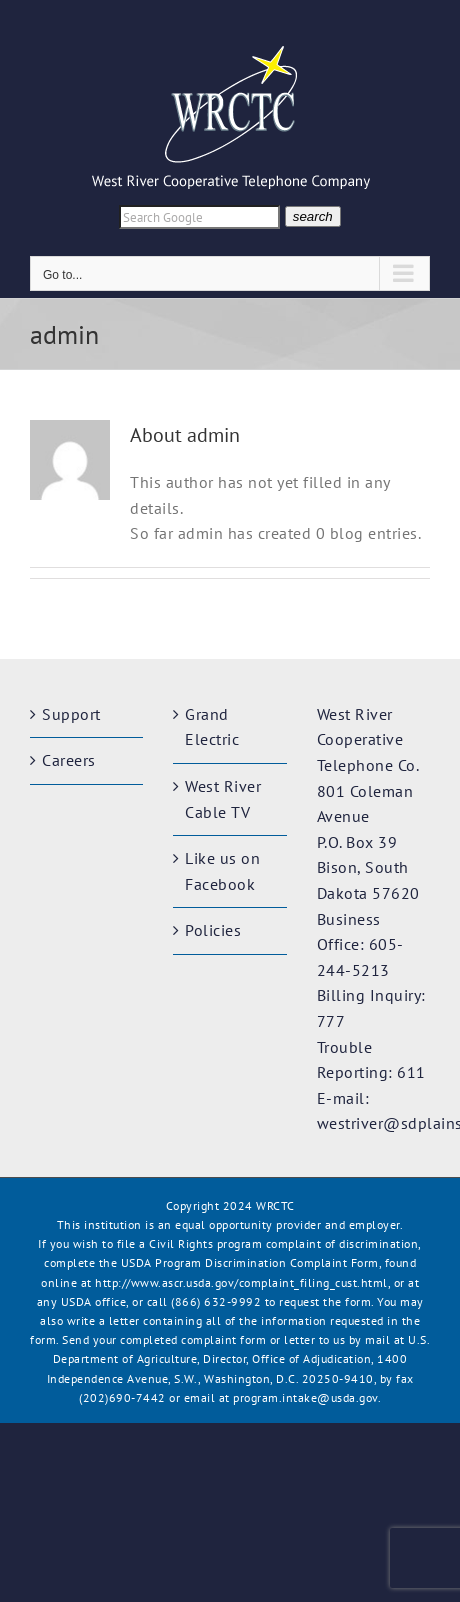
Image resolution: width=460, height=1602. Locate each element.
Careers (69, 760)
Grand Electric (212, 727)
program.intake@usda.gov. (307, 1397)
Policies (213, 930)
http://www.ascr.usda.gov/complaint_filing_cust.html (241, 1282)
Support (71, 714)
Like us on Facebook (222, 871)
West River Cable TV (223, 799)
